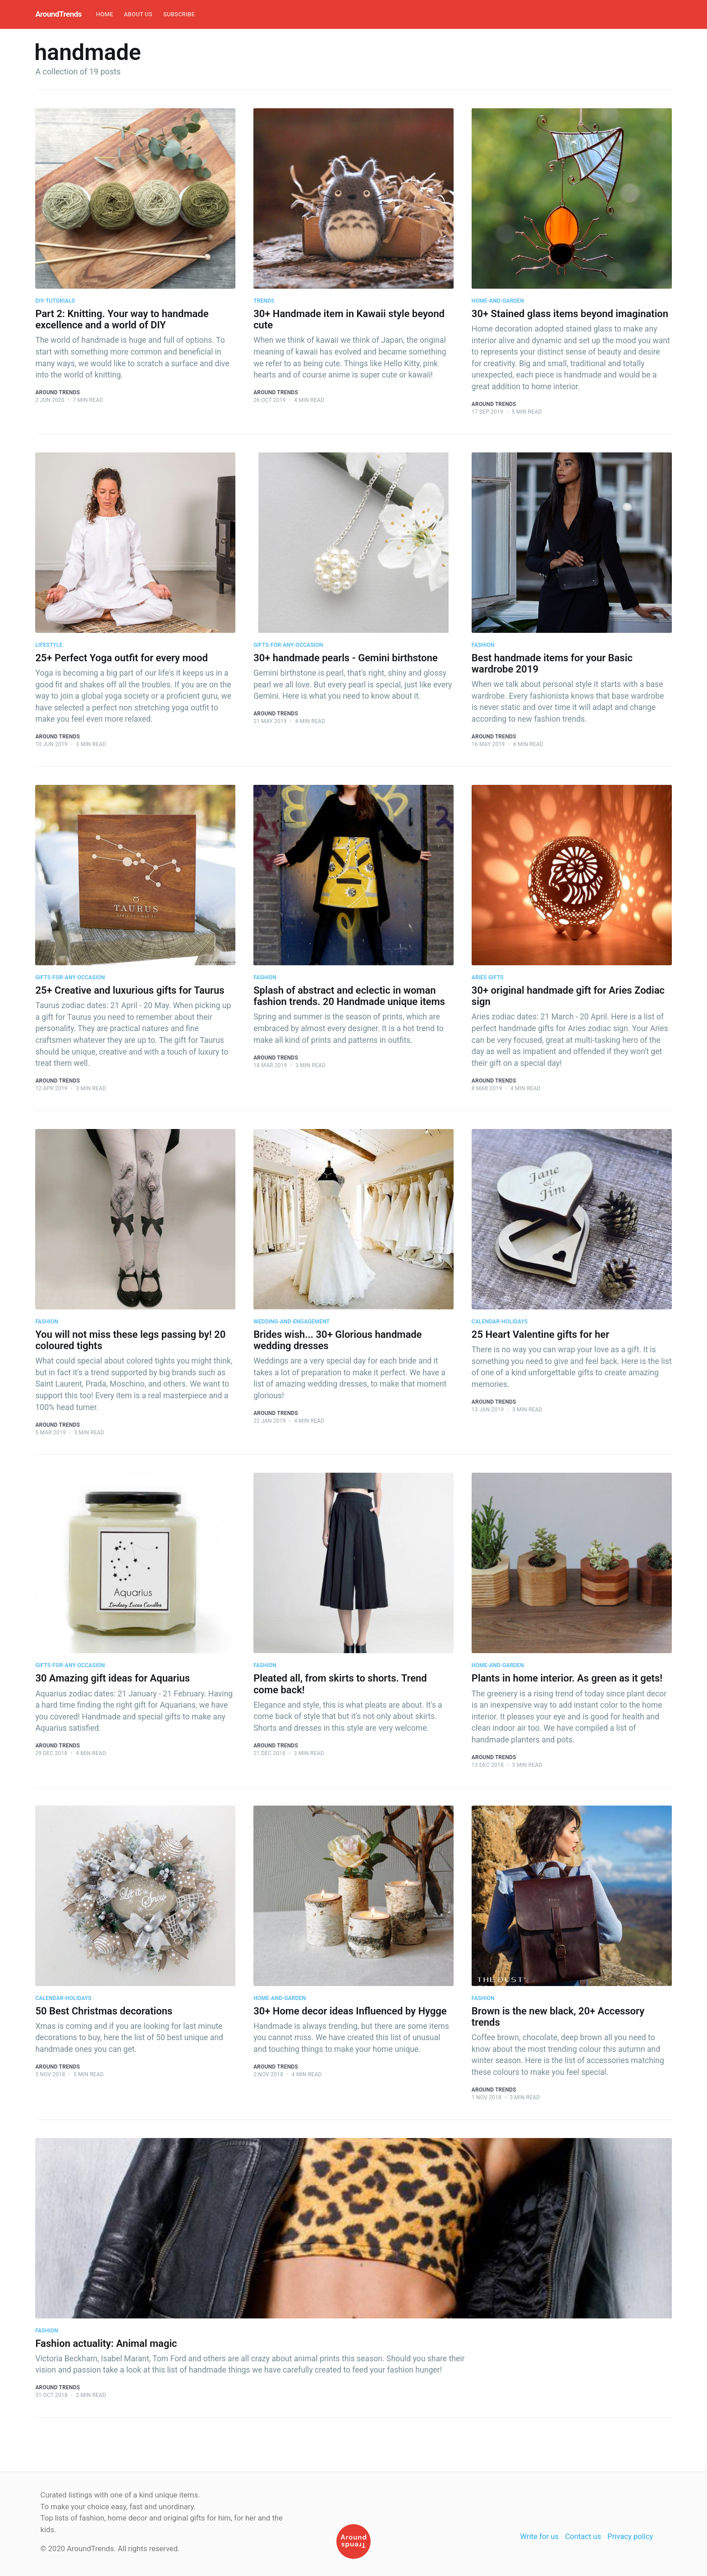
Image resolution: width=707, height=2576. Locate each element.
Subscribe (179, 14)
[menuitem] (105, 15)
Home (104, 14)
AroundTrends (58, 13)
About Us (138, 14)
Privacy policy (630, 2536)
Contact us (583, 2536)
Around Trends (57, 392)
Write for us (539, 2536)
